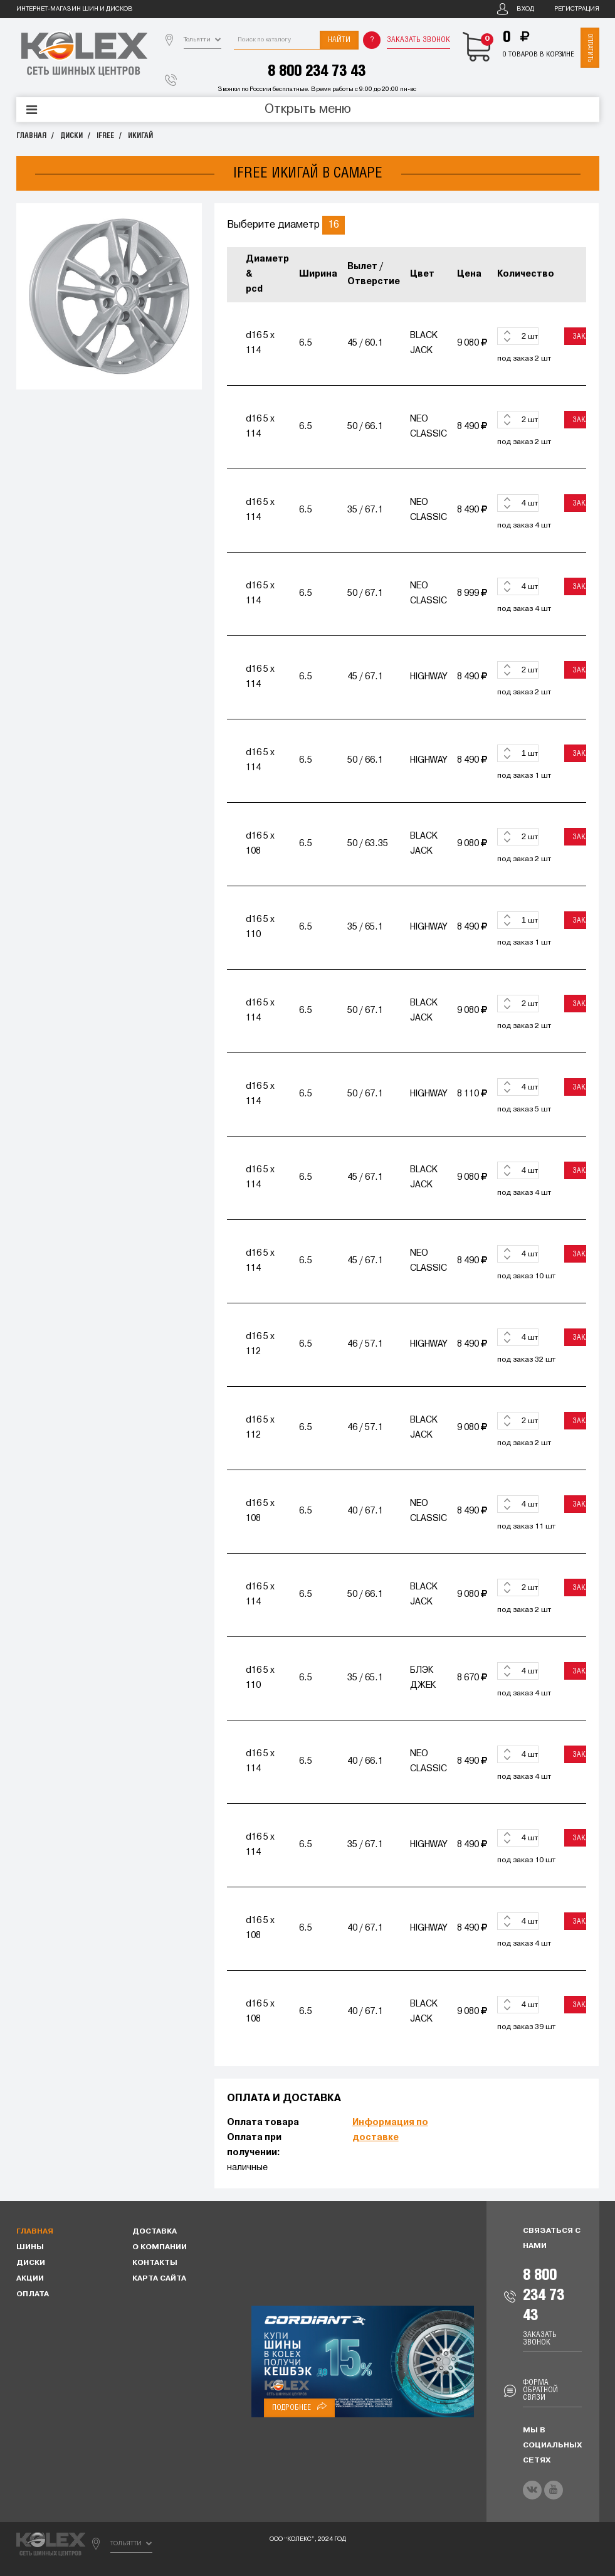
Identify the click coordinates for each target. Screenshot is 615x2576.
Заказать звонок (418, 39)
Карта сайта (159, 2279)
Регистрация (576, 9)
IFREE (105, 135)
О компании (159, 2247)
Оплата (32, 2294)
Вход (525, 9)
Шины (30, 2247)
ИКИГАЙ (140, 135)
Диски (71, 135)
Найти (339, 39)
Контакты (154, 2263)
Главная (31, 135)
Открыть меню (308, 109)
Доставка (154, 2232)
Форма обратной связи (540, 2390)
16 (333, 225)
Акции (30, 2279)
